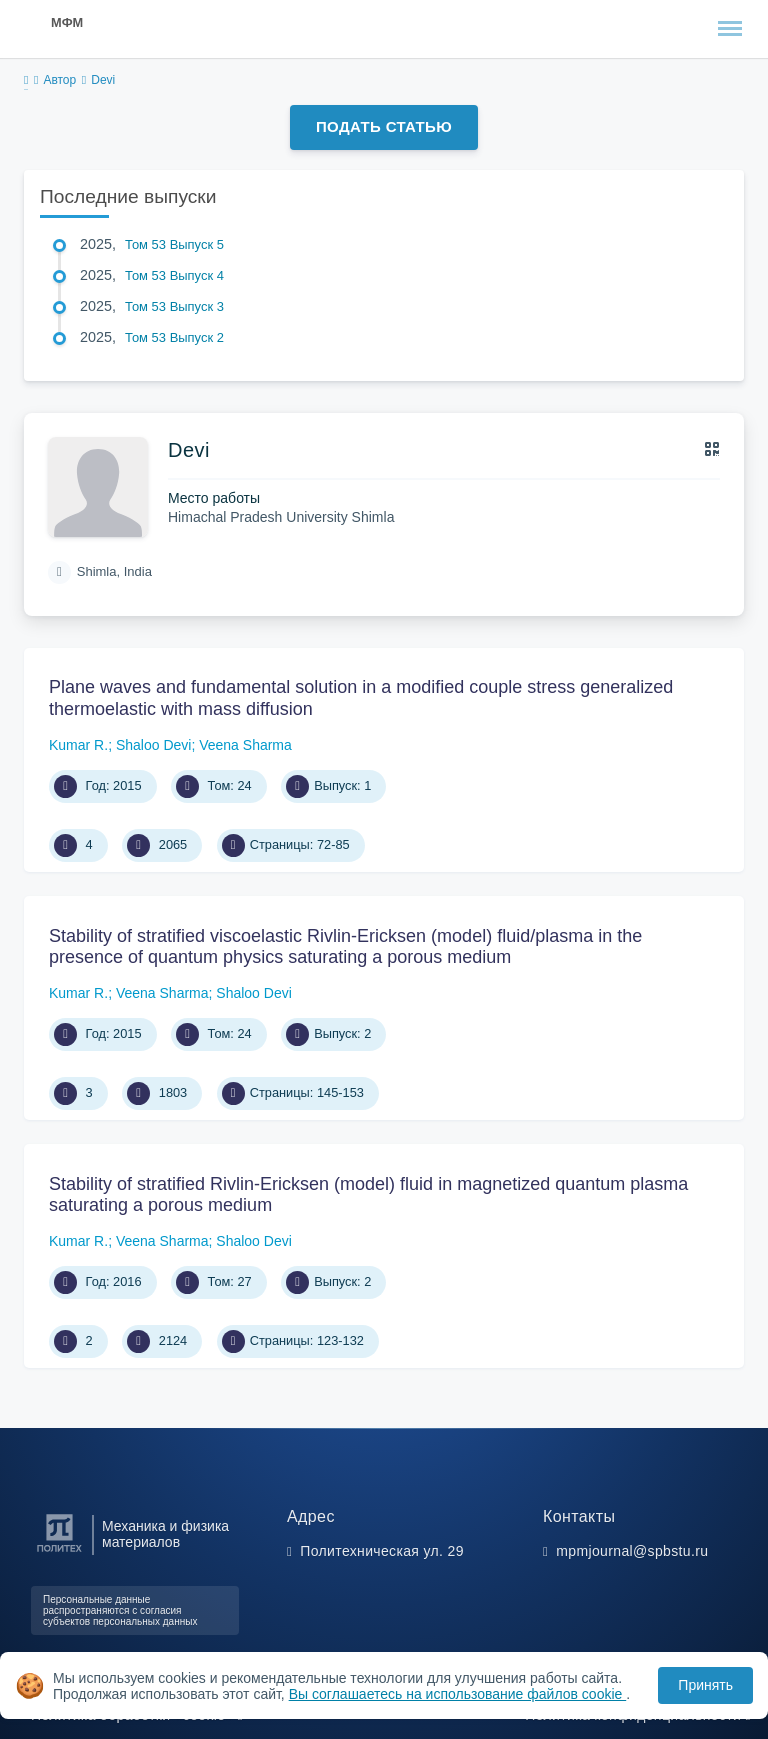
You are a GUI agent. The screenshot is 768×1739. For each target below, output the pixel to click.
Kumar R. (78, 745)
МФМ (67, 22)
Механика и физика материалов (165, 1534)
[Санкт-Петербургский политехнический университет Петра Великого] (59, 1552)
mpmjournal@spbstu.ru (632, 1551)
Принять (705, 1685)
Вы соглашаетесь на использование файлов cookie (458, 1694)
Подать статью (384, 126)
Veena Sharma (245, 745)
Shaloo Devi (154, 745)
